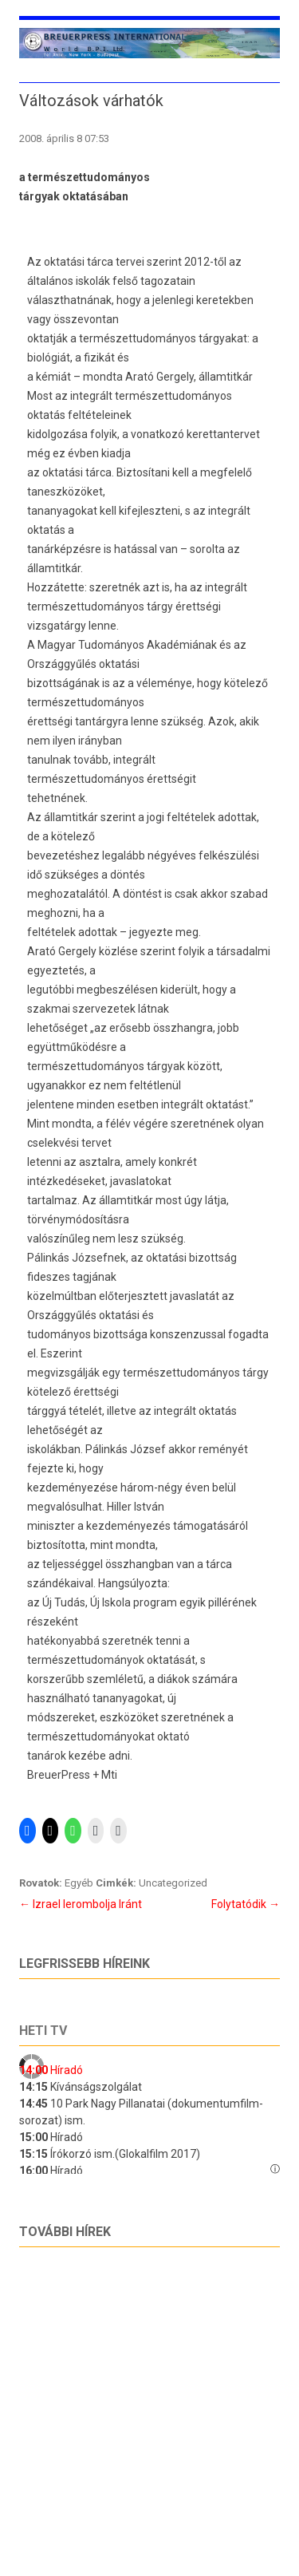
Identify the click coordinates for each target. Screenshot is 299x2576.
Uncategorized (173, 1883)
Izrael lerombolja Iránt (80, 1904)
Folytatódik (245, 1904)
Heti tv (43, 2030)
